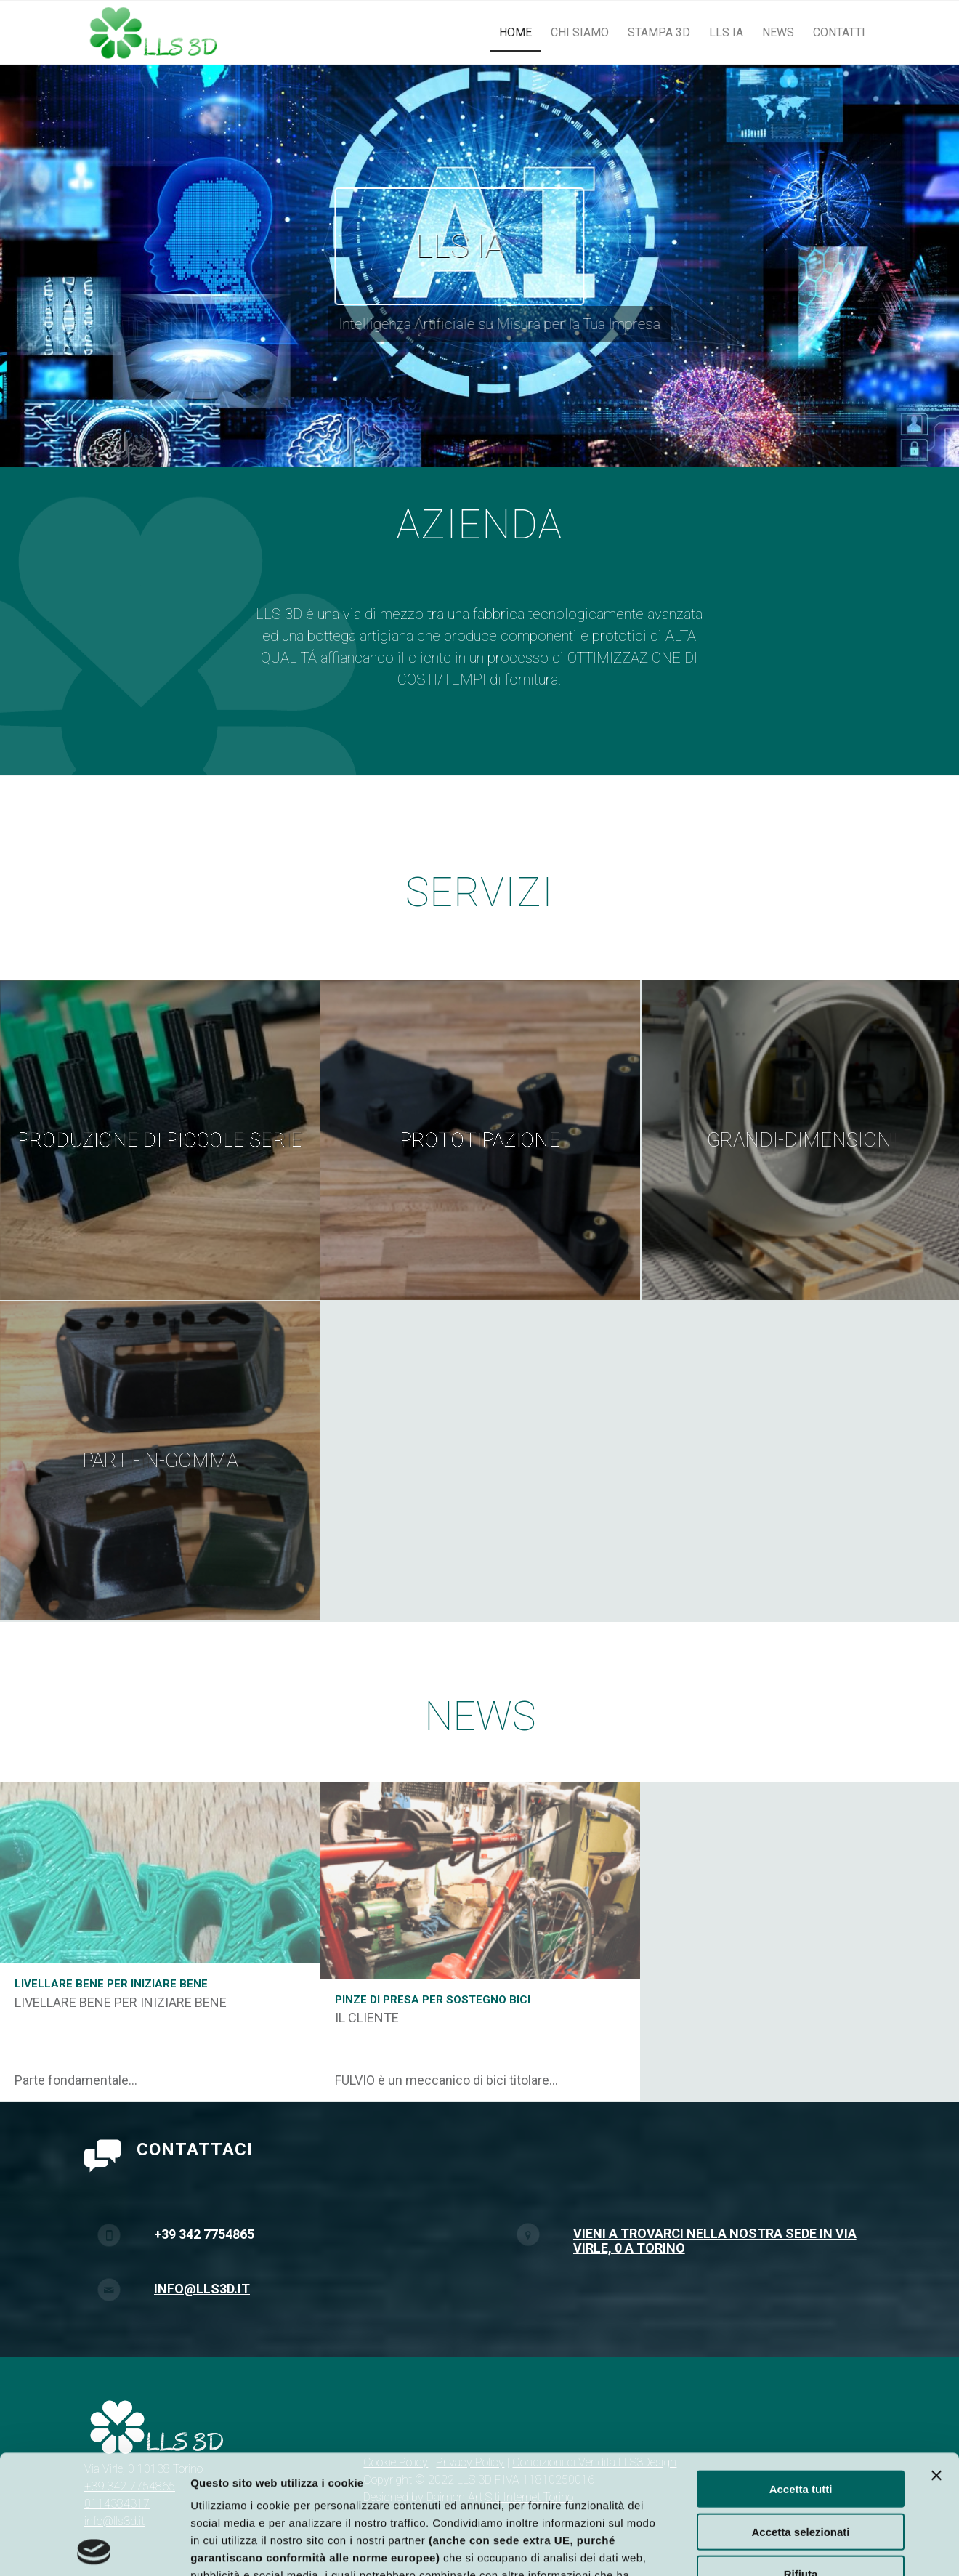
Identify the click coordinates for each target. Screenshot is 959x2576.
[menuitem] (515, 33)
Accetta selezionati (800, 2413)
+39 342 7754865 (204, 2315)
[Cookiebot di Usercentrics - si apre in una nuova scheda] (94, 2548)
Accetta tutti (801, 2370)
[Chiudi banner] (936, 2356)
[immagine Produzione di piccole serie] (160, 1140)
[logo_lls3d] (153, 33)
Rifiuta (801, 2455)
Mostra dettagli (761, 2547)
